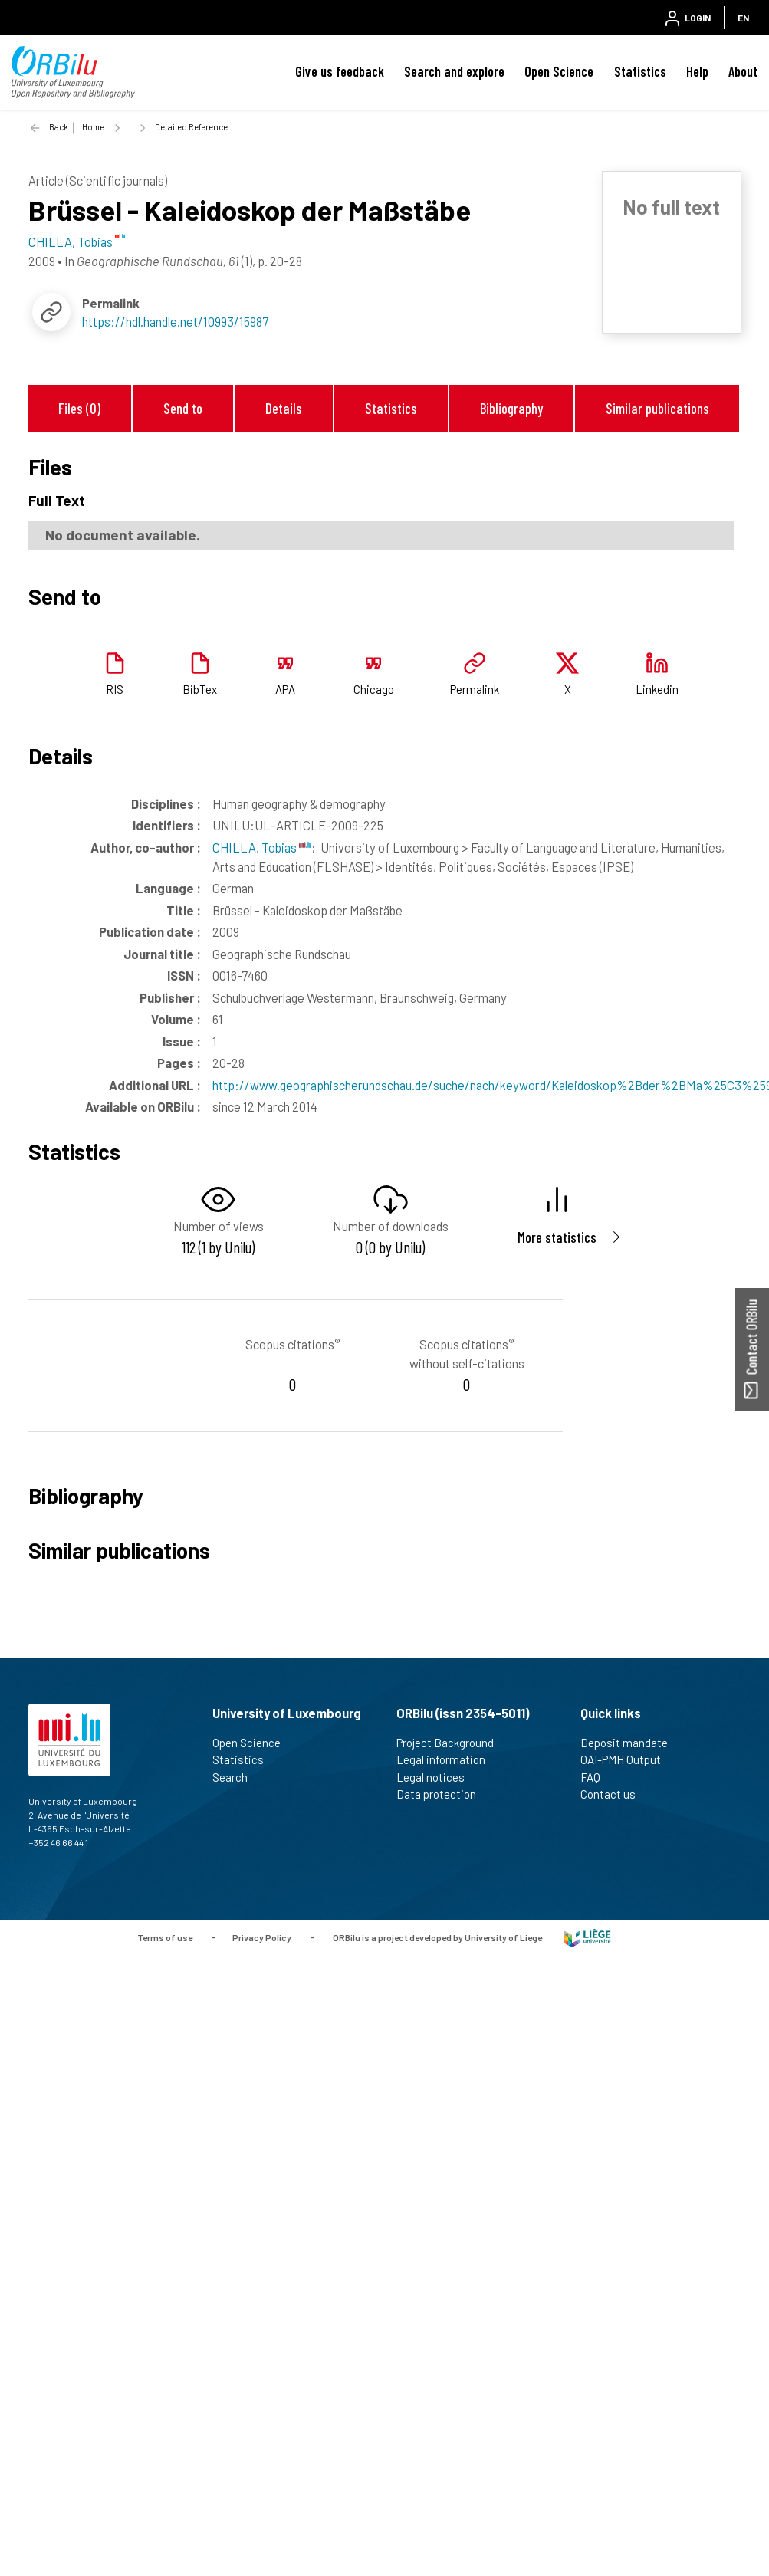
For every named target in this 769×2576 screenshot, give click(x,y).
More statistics (557, 1237)
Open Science (558, 71)
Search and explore (454, 71)
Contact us (614, 1794)
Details (283, 408)
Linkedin (657, 689)
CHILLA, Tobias (261, 847)
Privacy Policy (261, 1936)
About (742, 71)
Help (697, 71)
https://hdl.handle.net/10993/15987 (175, 321)
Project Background (451, 1743)
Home (93, 127)
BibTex (199, 689)
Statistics (640, 71)
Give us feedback (339, 71)
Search (236, 1777)
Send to (182, 408)
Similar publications (657, 408)
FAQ (596, 1777)
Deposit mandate (630, 1743)
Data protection (442, 1794)
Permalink (474, 689)
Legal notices (437, 1777)
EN (743, 17)
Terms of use (164, 1936)
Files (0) (79, 408)
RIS (114, 689)
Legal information (447, 1759)
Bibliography (511, 408)
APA (285, 689)
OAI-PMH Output (627, 1759)
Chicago (373, 689)
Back (58, 127)
